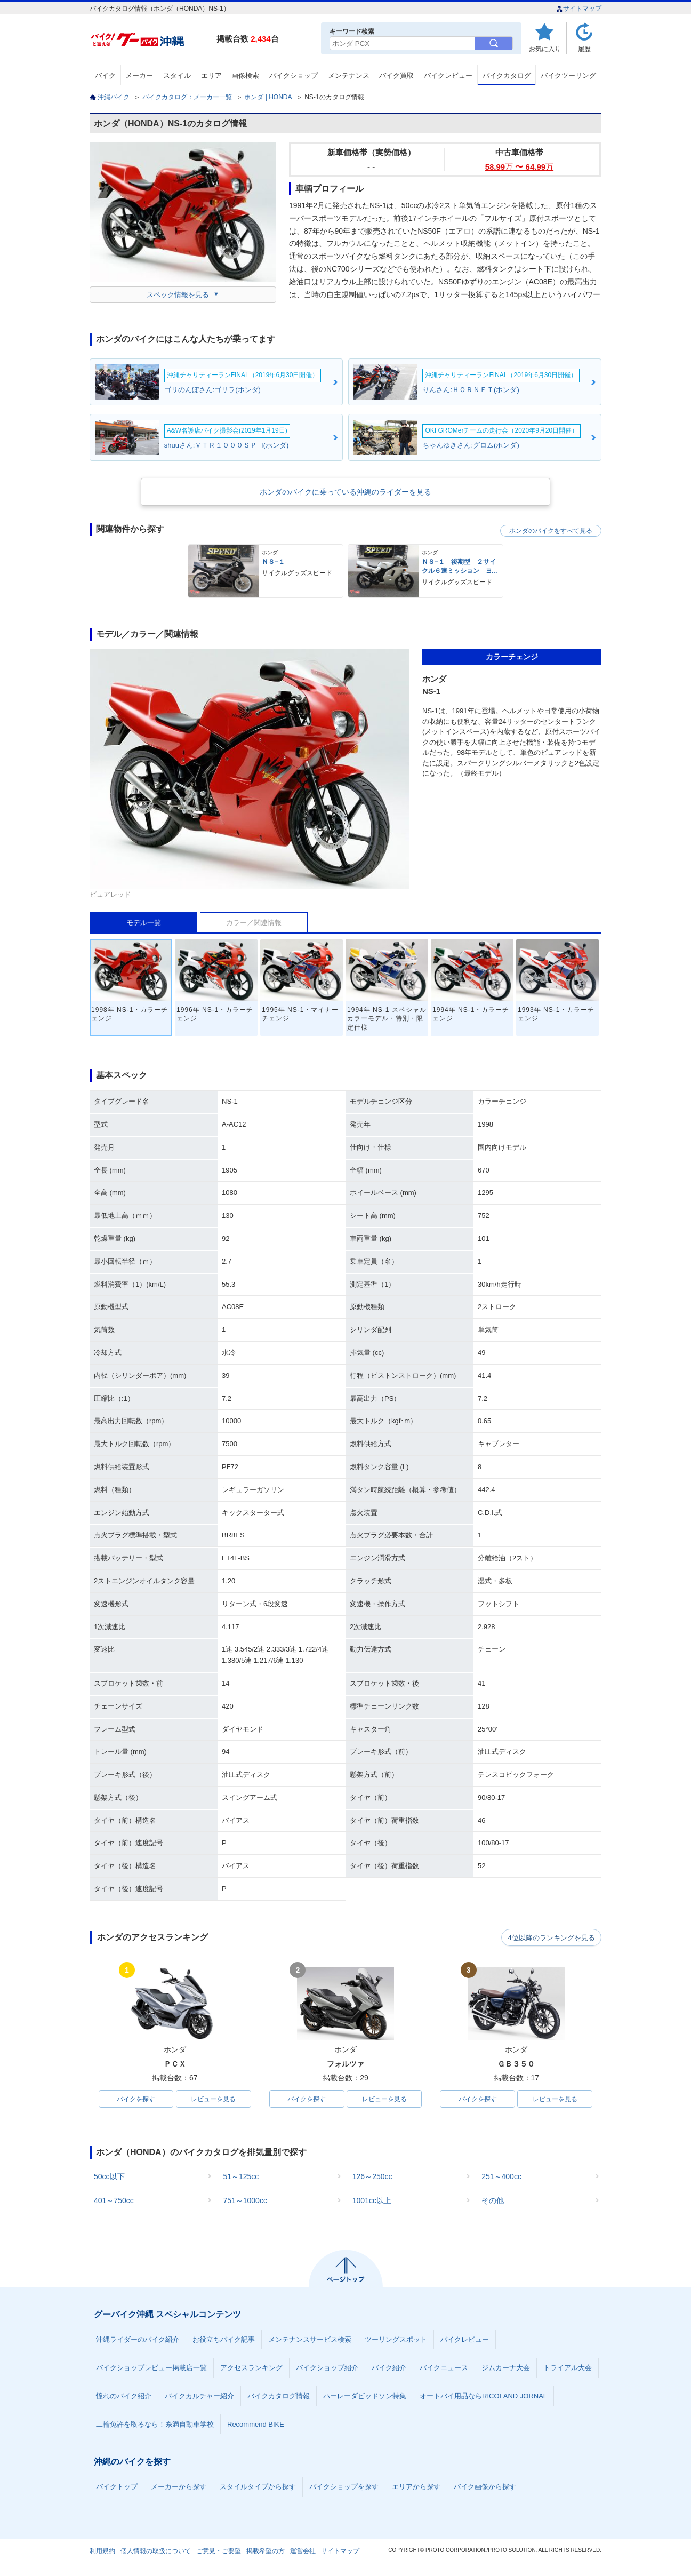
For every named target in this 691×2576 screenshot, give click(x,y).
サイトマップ (578, 8)
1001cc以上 (371, 2201)
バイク (105, 75)
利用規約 (102, 2551)
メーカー (139, 75)
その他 (492, 2201)
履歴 (584, 48)
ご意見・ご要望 (218, 2551)
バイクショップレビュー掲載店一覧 (151, 2368)
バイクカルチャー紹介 (199, 2396)
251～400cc (501, 2177)
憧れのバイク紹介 (123, 2396)
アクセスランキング (251, 2368)
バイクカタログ (507, 75)
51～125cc (241, 2177)
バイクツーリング (568, 75)
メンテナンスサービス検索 (309, 2340)
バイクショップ (293, 75)
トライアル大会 (567, 2368)
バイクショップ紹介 (327, 2368)
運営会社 (303, 2551)
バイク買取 (396, 75)
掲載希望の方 (265, 2551)
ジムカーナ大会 (505, 2368)
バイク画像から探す (485, 2487)
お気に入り (545, 48)
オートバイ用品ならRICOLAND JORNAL (483, 2396)
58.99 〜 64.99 (519, 166)
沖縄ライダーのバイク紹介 (137, 2340)
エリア (211, 75)
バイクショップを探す (344, 2487)
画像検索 (245, 75)
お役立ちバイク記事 (223, 2340)
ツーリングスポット (396, 2340)
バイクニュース (444, 2368)
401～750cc (114, 2201)
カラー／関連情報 (254, 923)
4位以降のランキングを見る (552, 1938)
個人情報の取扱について (155, 2551)
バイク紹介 (389, 2368)
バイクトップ (117, 2487)
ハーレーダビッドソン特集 (364, 2396)
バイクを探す (136, 2099)
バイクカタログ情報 (278, 2396)
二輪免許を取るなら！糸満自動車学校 (155, 2425)
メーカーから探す (178, 2487)
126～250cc (372, 2177)
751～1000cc (245, 2201)
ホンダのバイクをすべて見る (550, 531)
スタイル (177, 75)
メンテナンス (348, 75)
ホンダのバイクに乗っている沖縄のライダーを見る (345, 492)
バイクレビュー (448, 75)
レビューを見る (213, 2099)
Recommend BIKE (255, 2425)
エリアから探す (416, 2487)
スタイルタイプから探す (258, 2487)
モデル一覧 (143, 923)
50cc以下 (109, 2177)
